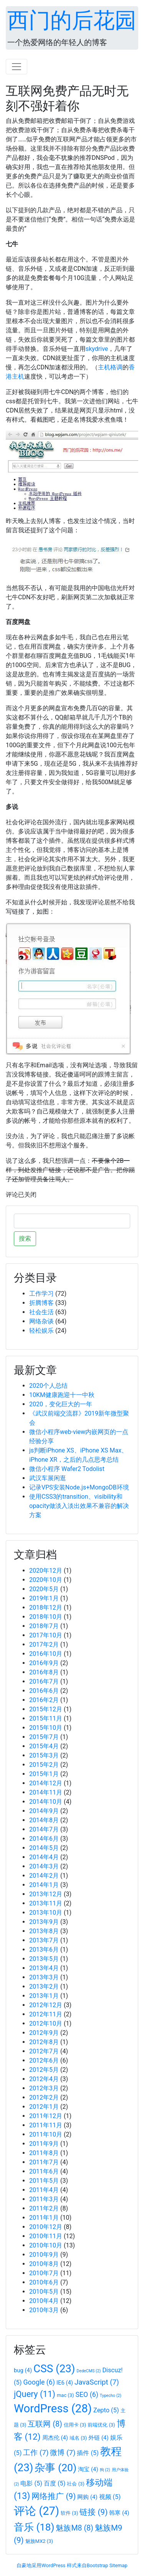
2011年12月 (45, 2116)
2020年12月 (45, 1570)
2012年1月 (44, 2106)
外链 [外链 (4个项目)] (98, 2437)
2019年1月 (44, 1598)
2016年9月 (44, 1663)
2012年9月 (44, 2032)
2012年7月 (44, 2051)
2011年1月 (44, 2217)
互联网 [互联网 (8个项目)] (45, 2424)
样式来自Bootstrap (87, 2565)
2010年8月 (44, 2263)
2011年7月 (44, 2162)
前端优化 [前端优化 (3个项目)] (101, 2425)
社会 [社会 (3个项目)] (75, 2484)
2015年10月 (45, 1727)
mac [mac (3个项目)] (65, 2395)
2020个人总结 (48, 1385)
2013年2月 (44, 1986)
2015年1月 (44, 1774)
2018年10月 (45, 1616)
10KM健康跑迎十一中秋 (61, 1395)
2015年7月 (44, 1737)
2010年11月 (45, 2236)
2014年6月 (44, 1838)
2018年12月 (45, 1607)
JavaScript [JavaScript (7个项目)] (96, 2382)
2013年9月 (44, 1921)
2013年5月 (44, 1958)
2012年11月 (45, 2014)
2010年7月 (44, 2273)
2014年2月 (44, 1875)
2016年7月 (44, 1681)
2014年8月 (44, 1820)
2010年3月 (44, 2310)
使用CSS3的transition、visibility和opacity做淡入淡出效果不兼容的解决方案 (79, 1506)
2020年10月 (45, 1579)
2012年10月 (45, 2023)
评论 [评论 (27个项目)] (36, 2510)
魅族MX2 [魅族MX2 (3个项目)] (39, 2541)
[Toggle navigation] (16, 66)
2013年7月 (44, 1940)
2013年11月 (45, 1903)
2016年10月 (45, 1653)
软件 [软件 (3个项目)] (69, 2513)
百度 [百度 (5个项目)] (55, 2483)
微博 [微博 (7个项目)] (62, 2453)
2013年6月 (44, 1949)
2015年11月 (45, 1718)
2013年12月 (45, 1894)
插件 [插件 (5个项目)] (88, 2453)
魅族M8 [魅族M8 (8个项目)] (74, 2528)
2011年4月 (44, 2190)
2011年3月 (44, 2199)
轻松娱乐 (41, 1330)
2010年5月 (44, 2291)
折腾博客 (41, 1302)
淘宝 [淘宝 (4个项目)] (88, 2469)
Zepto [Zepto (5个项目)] (106, 2410)
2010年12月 (45, 2227)
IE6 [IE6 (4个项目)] (64, 2382)
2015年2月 (44, 1764)
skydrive (97, 348)
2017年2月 (44, 1644)
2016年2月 (44, 1700)
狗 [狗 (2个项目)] (105, 2469)
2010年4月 (44, 2300)
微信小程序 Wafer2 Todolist (66, 1468)
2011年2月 (44, 2208)
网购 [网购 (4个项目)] (87, 2497)
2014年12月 (45, 1783)
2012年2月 (44, 2097)
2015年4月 (44, 1746)
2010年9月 (44, 2254)
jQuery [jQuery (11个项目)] (34, 2394)
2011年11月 (45, 2125)
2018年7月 (44, 1626)
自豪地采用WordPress (41, 2565)
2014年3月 (44, 1866)
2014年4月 (44, 1857)
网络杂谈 (41, 1321)
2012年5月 (44, 2069)
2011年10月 (45, 2134)
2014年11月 (45, 1792)
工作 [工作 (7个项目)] (35, 2453)
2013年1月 (44, 1995)
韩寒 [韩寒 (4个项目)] (119, 2512)
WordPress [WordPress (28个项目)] (53, 2408)
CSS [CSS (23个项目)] (54, 2368)
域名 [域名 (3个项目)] (78, 2438)
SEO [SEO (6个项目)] (87, 2394)
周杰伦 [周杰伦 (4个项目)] (55, 2437)
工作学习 (41, 1293)
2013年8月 (44, 1931)
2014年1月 (44, 1884)
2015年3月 (44, 1755)
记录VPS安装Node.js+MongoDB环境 (79, 1487)
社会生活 (41, 1312)
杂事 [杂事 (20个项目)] (55, 2468)
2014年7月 (44, 1829)
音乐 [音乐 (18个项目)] (34, 2527)
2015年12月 (45, 1709)
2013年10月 (45, 1912)
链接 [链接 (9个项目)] (93, 2512)
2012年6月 (44, 2060)
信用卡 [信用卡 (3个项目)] (75, 2425)
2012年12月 (45, 2005)
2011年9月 (44, 2143)
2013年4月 (44, 1968)
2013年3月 (44, 1977)
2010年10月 (45, 2245)
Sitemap (118, 2565)
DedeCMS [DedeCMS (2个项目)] (89, 2370)
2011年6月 (44, 2171)
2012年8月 (44, 2042)
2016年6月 (44, 1690)
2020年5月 (44, 1589)
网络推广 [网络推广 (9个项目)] (53, 2496)
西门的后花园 (71, 20)
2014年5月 (44, 1848)
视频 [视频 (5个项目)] (110, 2497)
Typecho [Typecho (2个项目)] (110, 2395)
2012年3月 (44, 2088)
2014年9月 (44, 1811)
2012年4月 (44, 2079)
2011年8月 (44, 2153)
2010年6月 (44, 2282)
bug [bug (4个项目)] (23, 2370)
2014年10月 (45, 1801)
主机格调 (110, 367)
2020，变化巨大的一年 (60, 1404)
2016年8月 (44, 1672)
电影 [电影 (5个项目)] (31, 2483)
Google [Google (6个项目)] (39, 2382)
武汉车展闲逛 (47, 1478)
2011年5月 (44, 2180)
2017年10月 (45, 1635)
